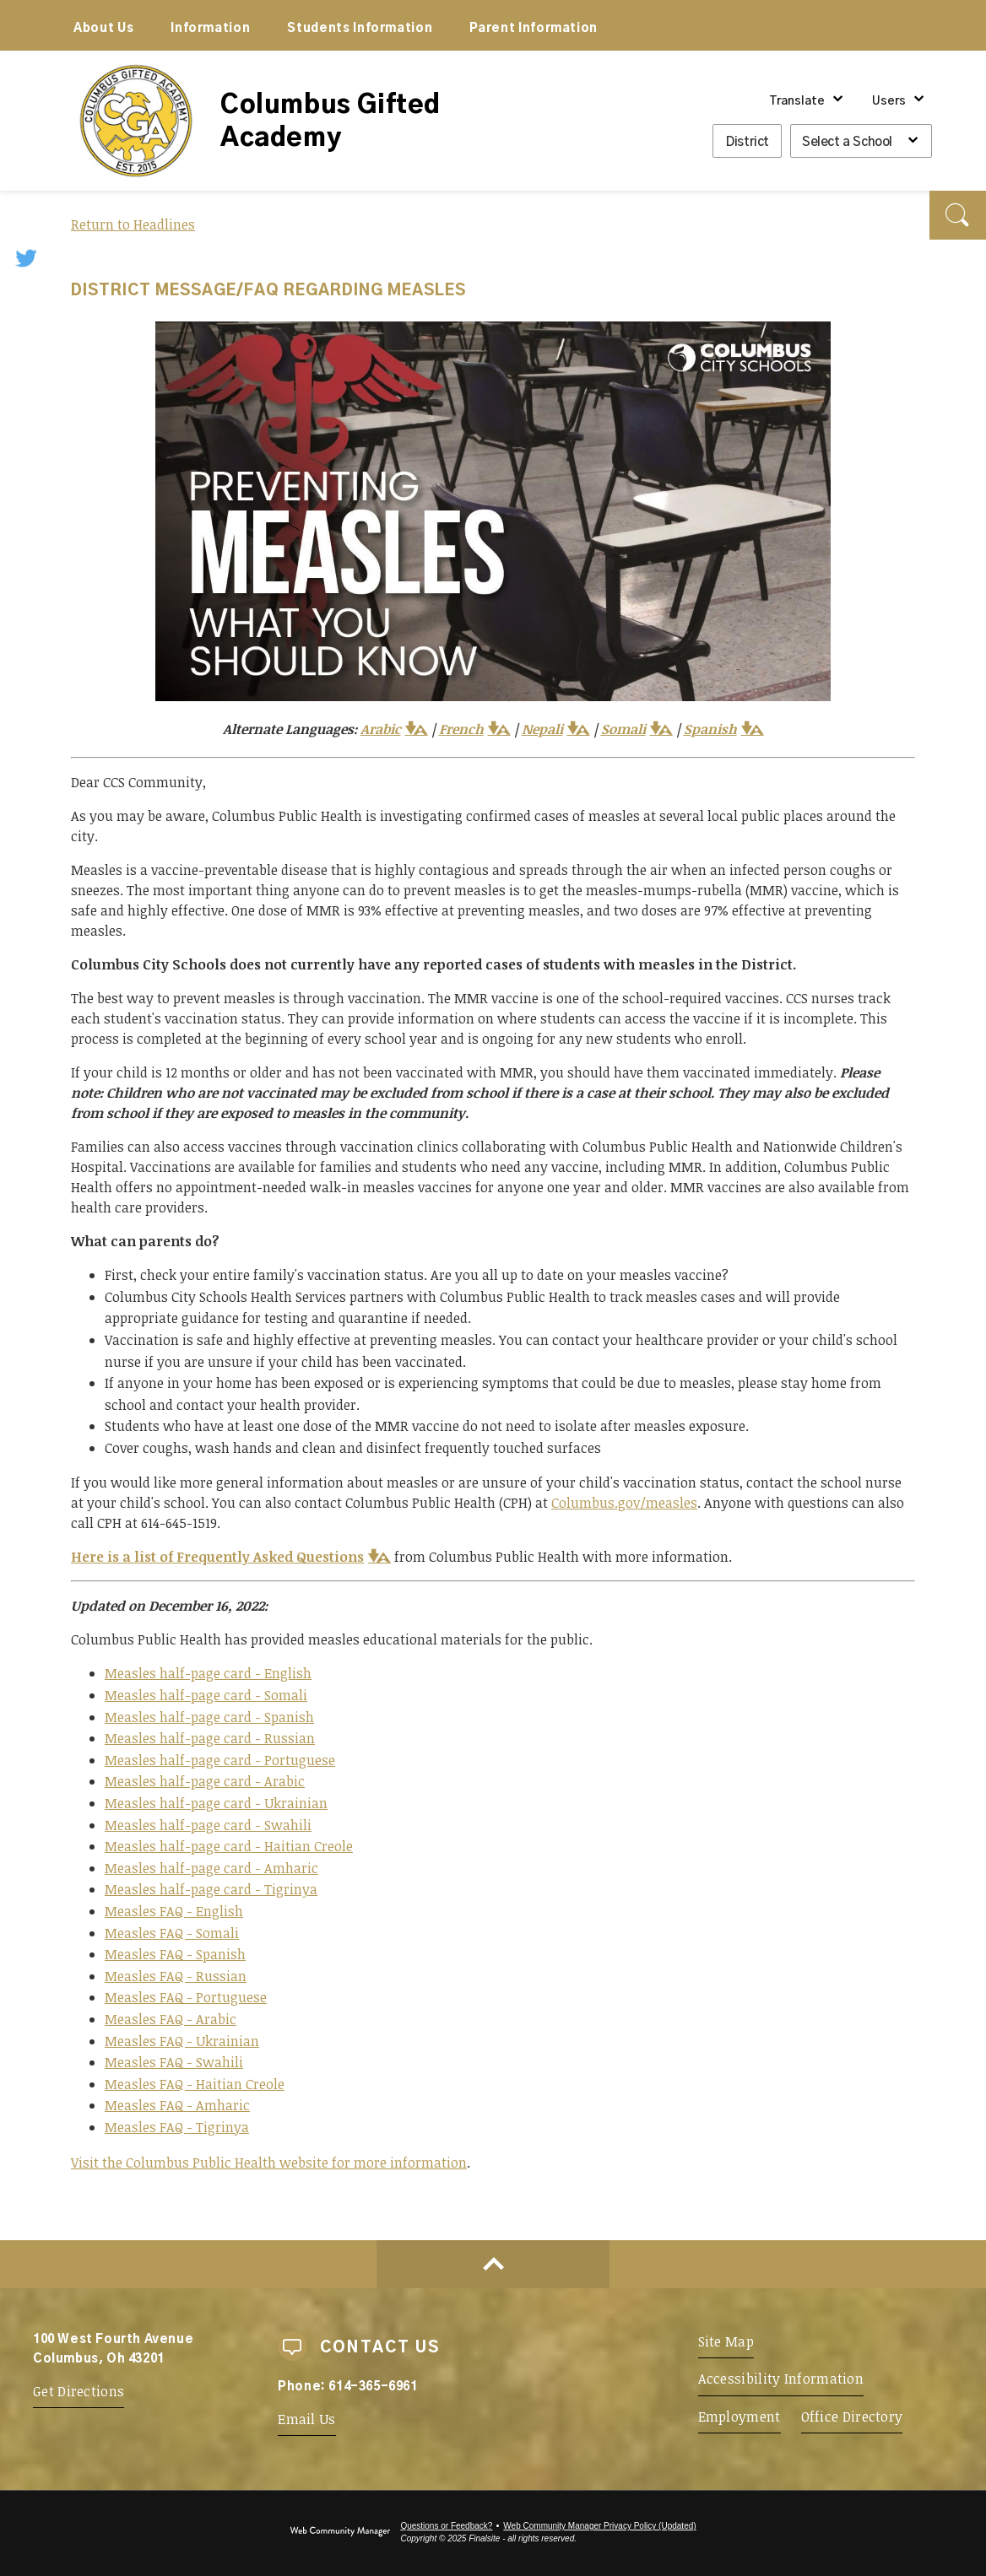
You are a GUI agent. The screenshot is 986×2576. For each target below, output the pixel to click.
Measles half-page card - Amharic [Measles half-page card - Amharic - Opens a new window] (211, 1868)
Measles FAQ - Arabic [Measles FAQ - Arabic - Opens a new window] (170, 2019)
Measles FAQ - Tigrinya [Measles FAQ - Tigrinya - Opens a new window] (177, 2127)
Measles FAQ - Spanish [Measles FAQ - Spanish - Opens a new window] (175, 1954)
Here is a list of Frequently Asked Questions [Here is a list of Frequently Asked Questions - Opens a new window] (217, 1556)
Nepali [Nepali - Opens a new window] (542, 729)
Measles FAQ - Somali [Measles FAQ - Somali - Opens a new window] (172, 1933)
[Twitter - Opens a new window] (27, 257)
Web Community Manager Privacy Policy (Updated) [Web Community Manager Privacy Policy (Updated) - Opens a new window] (599, 2525)
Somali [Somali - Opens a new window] (623, 729)
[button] (957, 215)
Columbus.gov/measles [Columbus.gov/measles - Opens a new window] (624, 1502)
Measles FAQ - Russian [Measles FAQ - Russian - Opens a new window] (175, 1976)
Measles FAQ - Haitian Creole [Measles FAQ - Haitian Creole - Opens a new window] (194, 2084)
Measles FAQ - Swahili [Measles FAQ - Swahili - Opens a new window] (174, 2062)
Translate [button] (797, 101)
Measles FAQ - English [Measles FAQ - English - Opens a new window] (174, 1911)
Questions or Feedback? (446, 2525)
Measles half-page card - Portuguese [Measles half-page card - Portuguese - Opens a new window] (220, 1760)
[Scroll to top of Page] (493, 2264)
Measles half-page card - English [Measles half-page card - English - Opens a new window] (208, 1673)
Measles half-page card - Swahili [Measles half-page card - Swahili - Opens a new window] (208, 1825)
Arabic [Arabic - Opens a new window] (380, 729)
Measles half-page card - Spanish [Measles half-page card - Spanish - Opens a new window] (209, 1717)
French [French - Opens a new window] (461, 729)
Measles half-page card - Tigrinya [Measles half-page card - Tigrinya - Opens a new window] (211, 1889)
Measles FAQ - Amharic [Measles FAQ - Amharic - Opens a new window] (177, 2105)
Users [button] (889, 101)
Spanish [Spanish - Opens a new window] (710, 729)
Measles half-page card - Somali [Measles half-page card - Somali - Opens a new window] (206, 1695)
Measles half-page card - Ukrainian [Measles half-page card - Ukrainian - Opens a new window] (216, 1803)
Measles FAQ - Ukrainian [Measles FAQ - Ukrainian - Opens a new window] (182, 2041)
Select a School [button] (847, 142)
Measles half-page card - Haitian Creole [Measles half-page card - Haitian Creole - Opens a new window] (229, 1846)
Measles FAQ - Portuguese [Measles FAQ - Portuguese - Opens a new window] (186, 1997)
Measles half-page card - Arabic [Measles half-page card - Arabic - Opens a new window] (205, 1781)
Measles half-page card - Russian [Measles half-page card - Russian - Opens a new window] (210, 1738)
